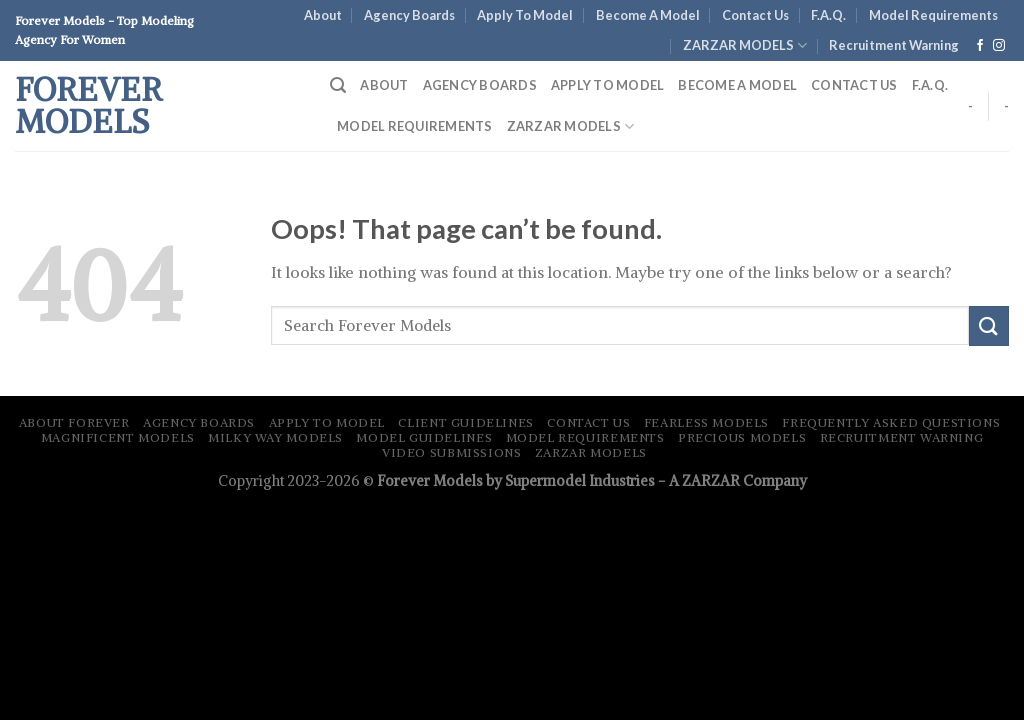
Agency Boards (409, 15)
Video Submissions (451, 452)
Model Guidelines (424, 437)
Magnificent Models (118, 437)
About (323, 15)
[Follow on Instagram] (999, 46)
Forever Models (88, 106)
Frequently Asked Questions (891, 422)
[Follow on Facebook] (980, 46)
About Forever (74, 422)
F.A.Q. (828, 15)
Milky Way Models (275, 437)
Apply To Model (525, 15)
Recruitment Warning (902, 437)
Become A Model (648, 15)
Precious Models (742, 437)
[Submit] (989, 325)
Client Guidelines (465, 422)
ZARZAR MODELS (745, 45)
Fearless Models (706, 422)
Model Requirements (933, 15)
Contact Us (755, 15)
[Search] (338, 85)
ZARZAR (711, 481)
